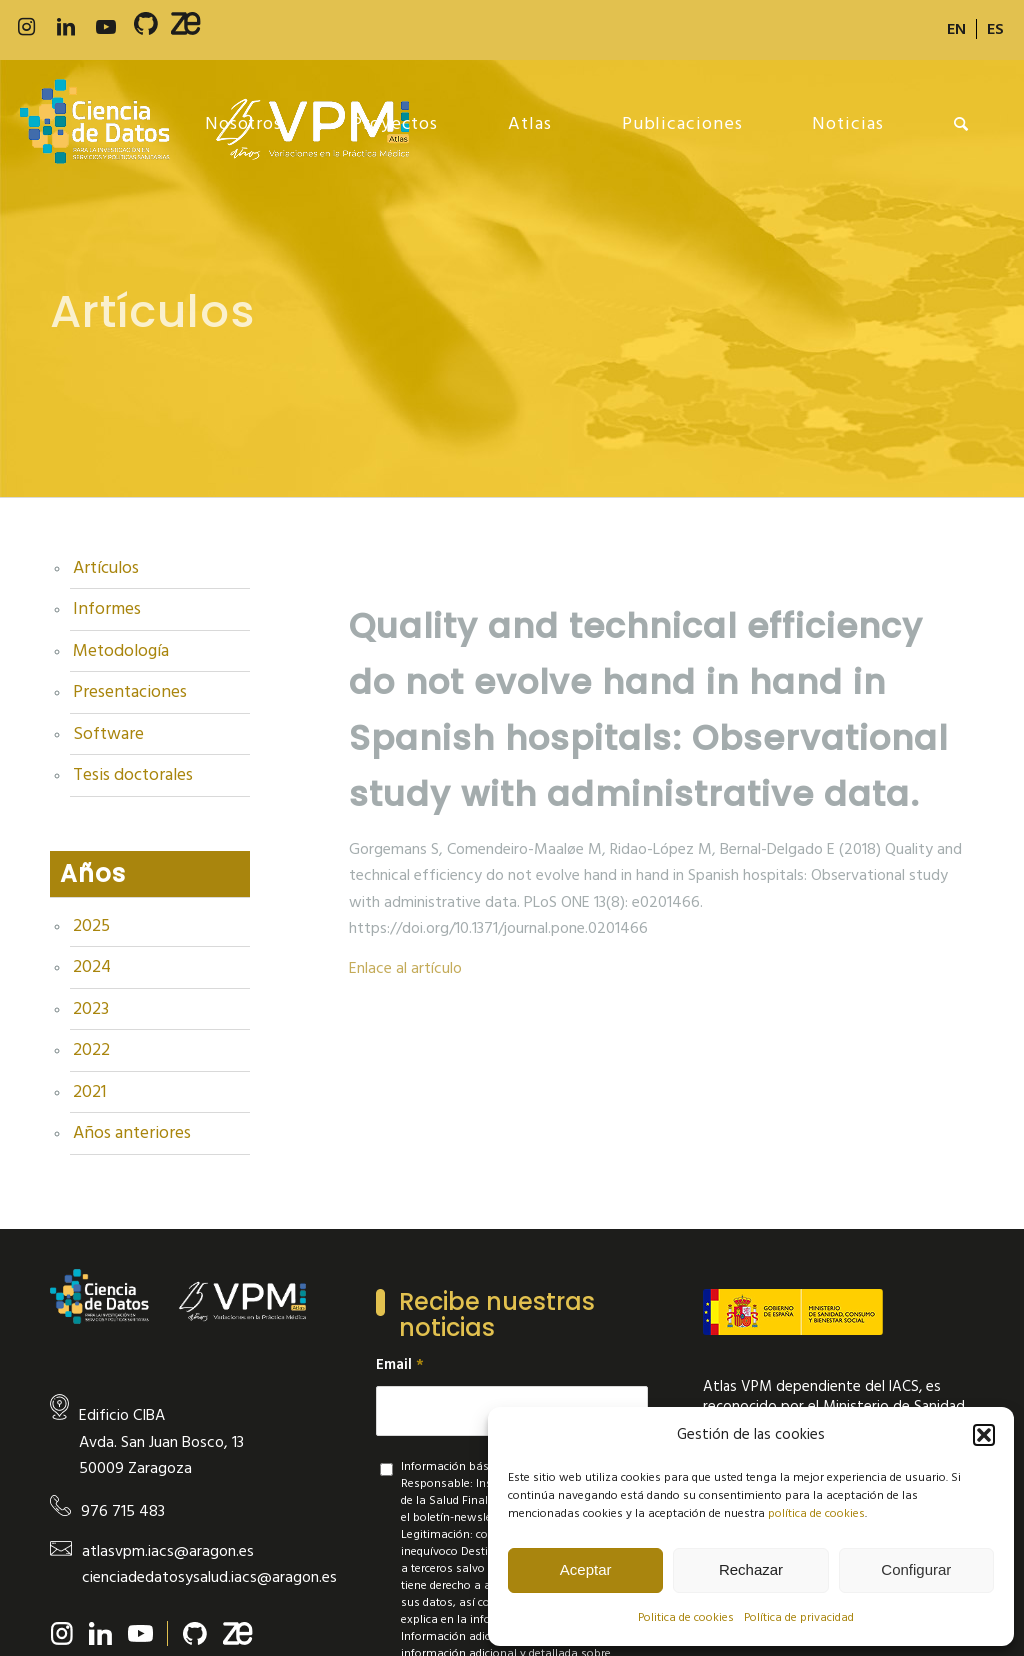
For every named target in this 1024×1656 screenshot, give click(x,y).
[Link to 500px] (146, 28)
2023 (91, 1009)
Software (108, 734)
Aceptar (586, 1569)
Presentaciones (130, 692)
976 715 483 (123, 1511)
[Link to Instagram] (26, 27)
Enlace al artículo (405, 968)
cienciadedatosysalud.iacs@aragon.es (209, 1577)
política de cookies (816, 1513)
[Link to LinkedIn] (66, 27)
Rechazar (751, 1569)
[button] (984, 1435)
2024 (92, 967)
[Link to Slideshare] (186, 28)
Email (400, 1365)
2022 (91, 1050)
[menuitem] (957, 29)
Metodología (121, 651)
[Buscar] (961, 124)
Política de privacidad (799, 1617)
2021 (89, 1092)
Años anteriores (132, 1133)
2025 (91, 926)
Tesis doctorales (133, 775)
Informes (107, 609)
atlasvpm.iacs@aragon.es (168, 1551)
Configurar (916, 1569)
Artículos (106, 568)
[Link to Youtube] (106, 27)
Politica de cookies (686, 1617)
